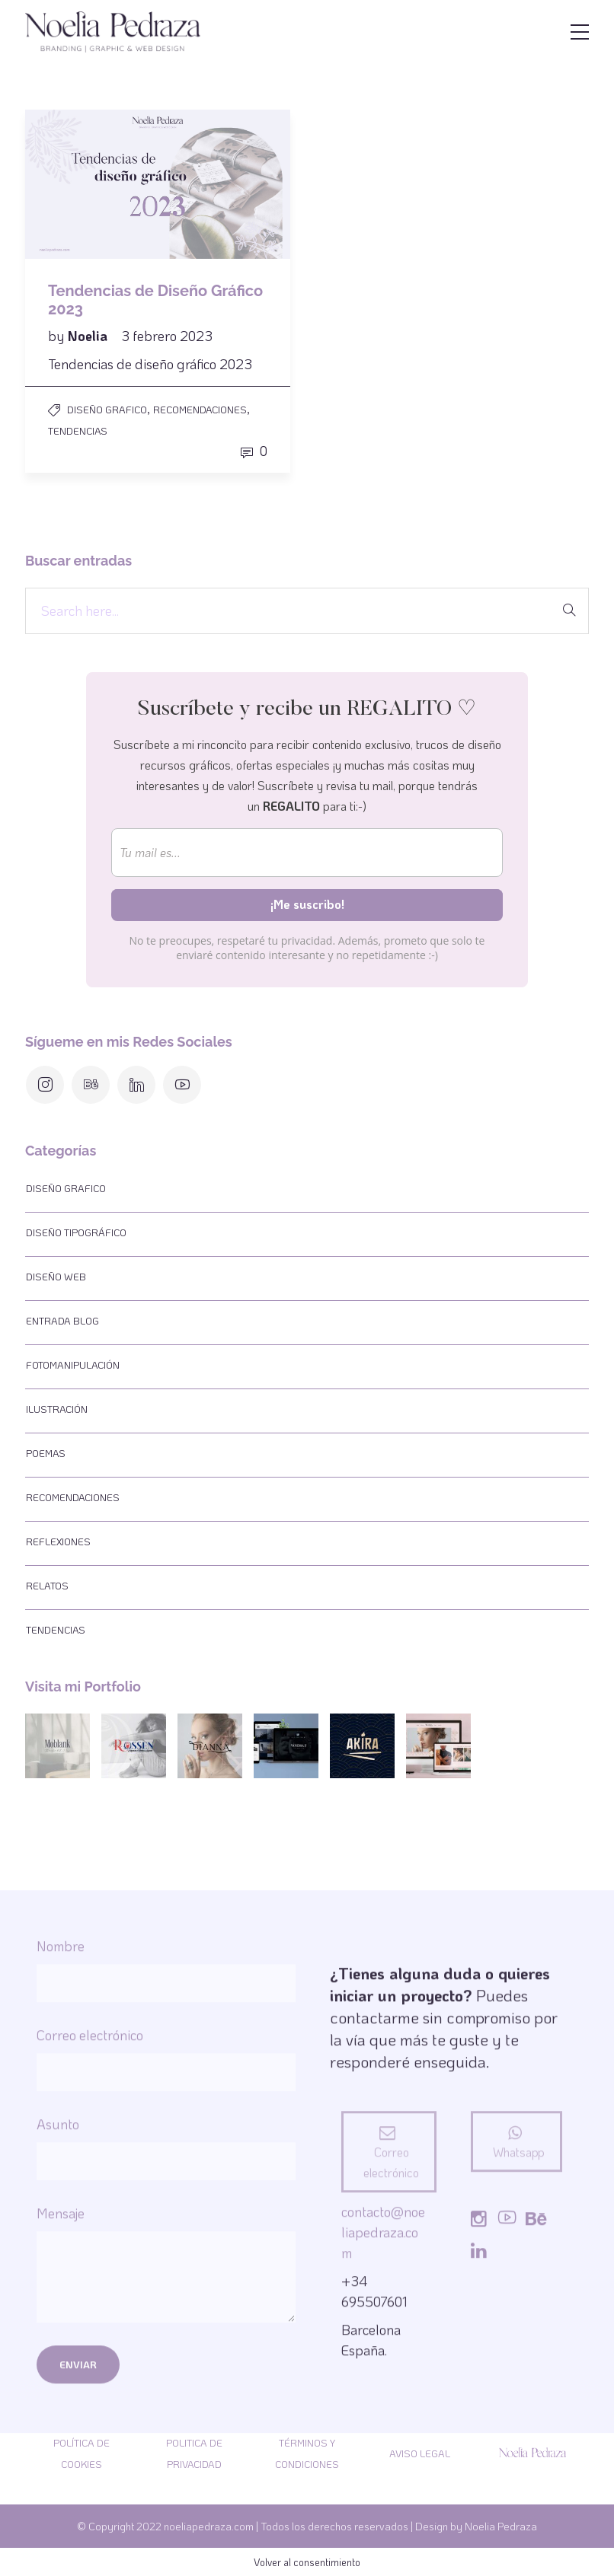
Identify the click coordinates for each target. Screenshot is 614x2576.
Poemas (46, 1452)
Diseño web (56, 1276)
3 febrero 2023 (167, 336)
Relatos (47, 1585)
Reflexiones (58, 1541)
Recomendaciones (200, 409)
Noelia (89, 336)
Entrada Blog (62, 1320)
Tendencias (77, 430)
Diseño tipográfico (76, 1232)
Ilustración (57, 1408)
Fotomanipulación (73, 1364)
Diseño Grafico (107, 409)
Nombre (166, 2340)
